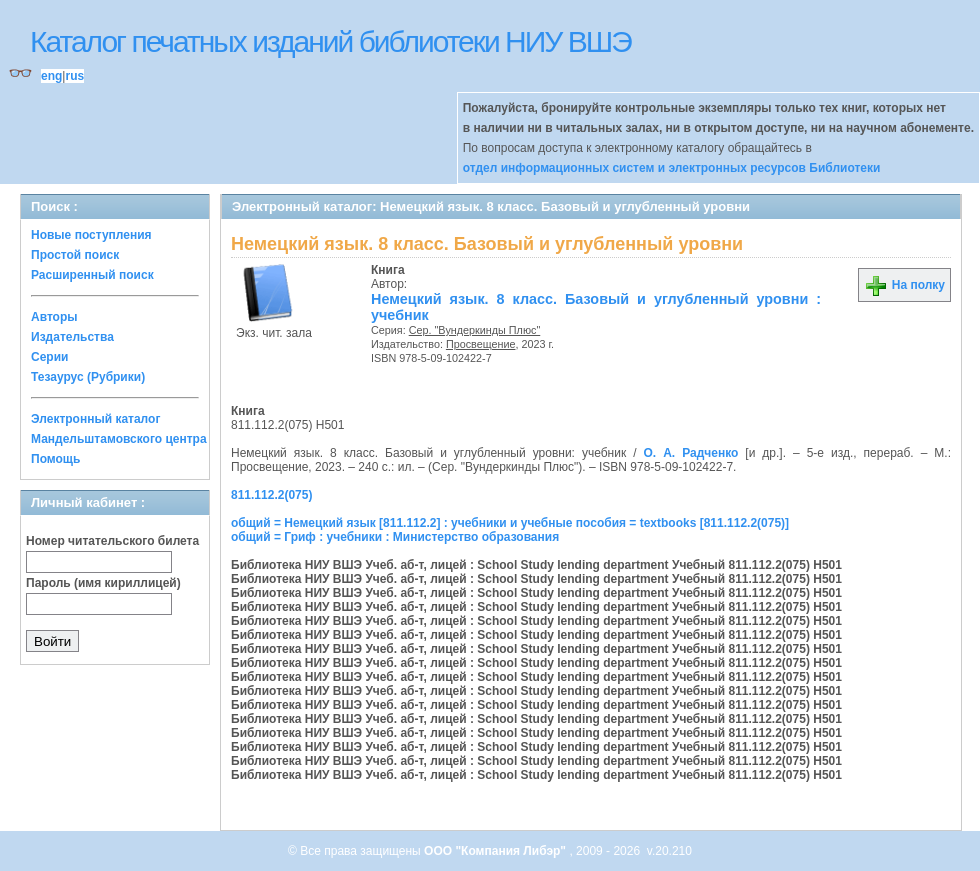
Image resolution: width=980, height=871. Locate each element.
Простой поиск (75, 255)
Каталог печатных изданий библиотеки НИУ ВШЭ (330, 41)
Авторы (54, 317)
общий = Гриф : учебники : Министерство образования (395, 537)
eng (51, 76)
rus (74, 76)
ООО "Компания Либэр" (496, 851)
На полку (904, 285)
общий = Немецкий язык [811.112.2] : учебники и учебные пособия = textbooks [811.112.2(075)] (510, 523)
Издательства (72, 337)
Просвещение (481, 344)
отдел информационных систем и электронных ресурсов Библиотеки (672, 168)
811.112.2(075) (271, 495)
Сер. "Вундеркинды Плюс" (475, 330)
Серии (49, 357)
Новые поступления (91, 235)
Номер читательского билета (112, 541)
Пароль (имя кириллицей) (103, 583)
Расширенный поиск (92, 275)
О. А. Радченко (690, 453)
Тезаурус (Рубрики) (88, 377)
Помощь (55, 459)
